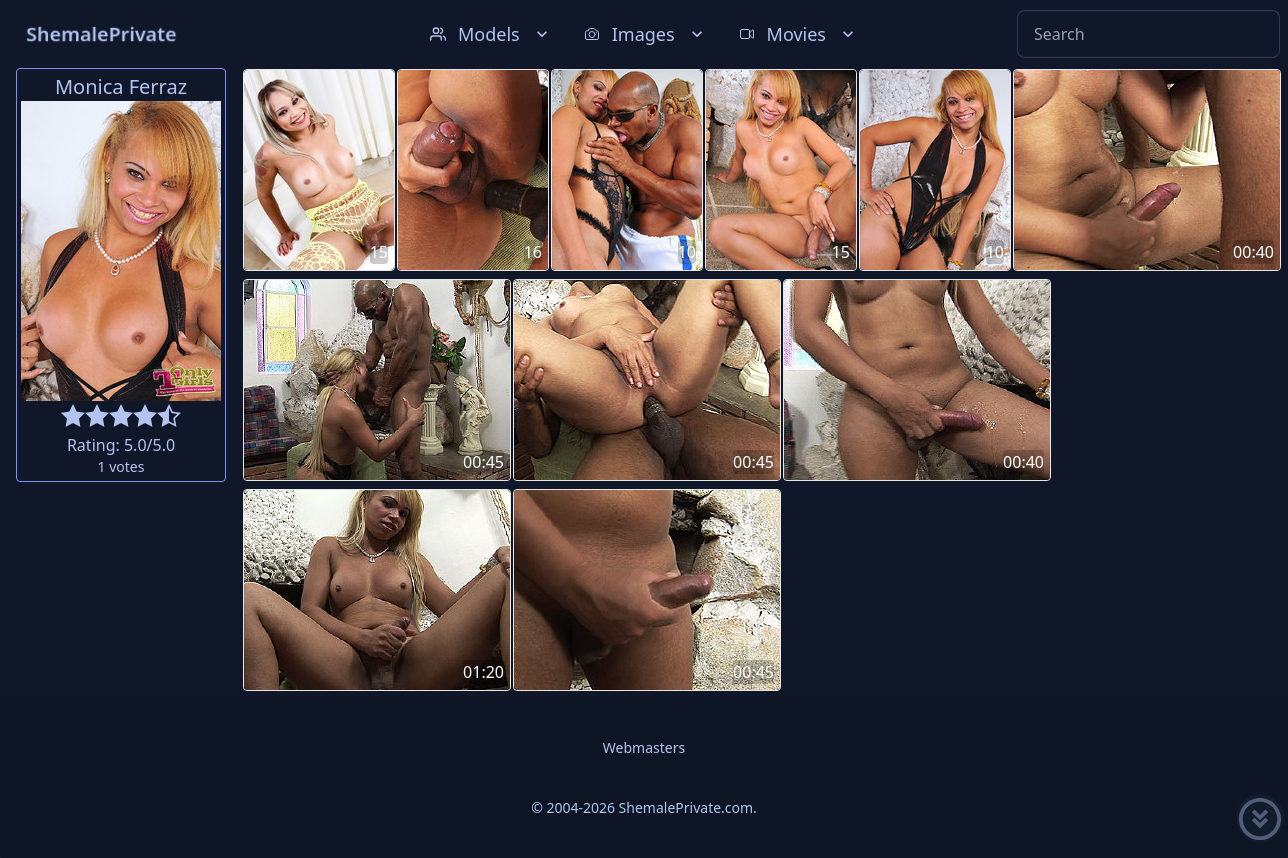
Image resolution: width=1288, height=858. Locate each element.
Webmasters (644, 747)
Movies (798, 34)
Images (645, 34)
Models (491, 34)
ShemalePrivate (101, 33)
